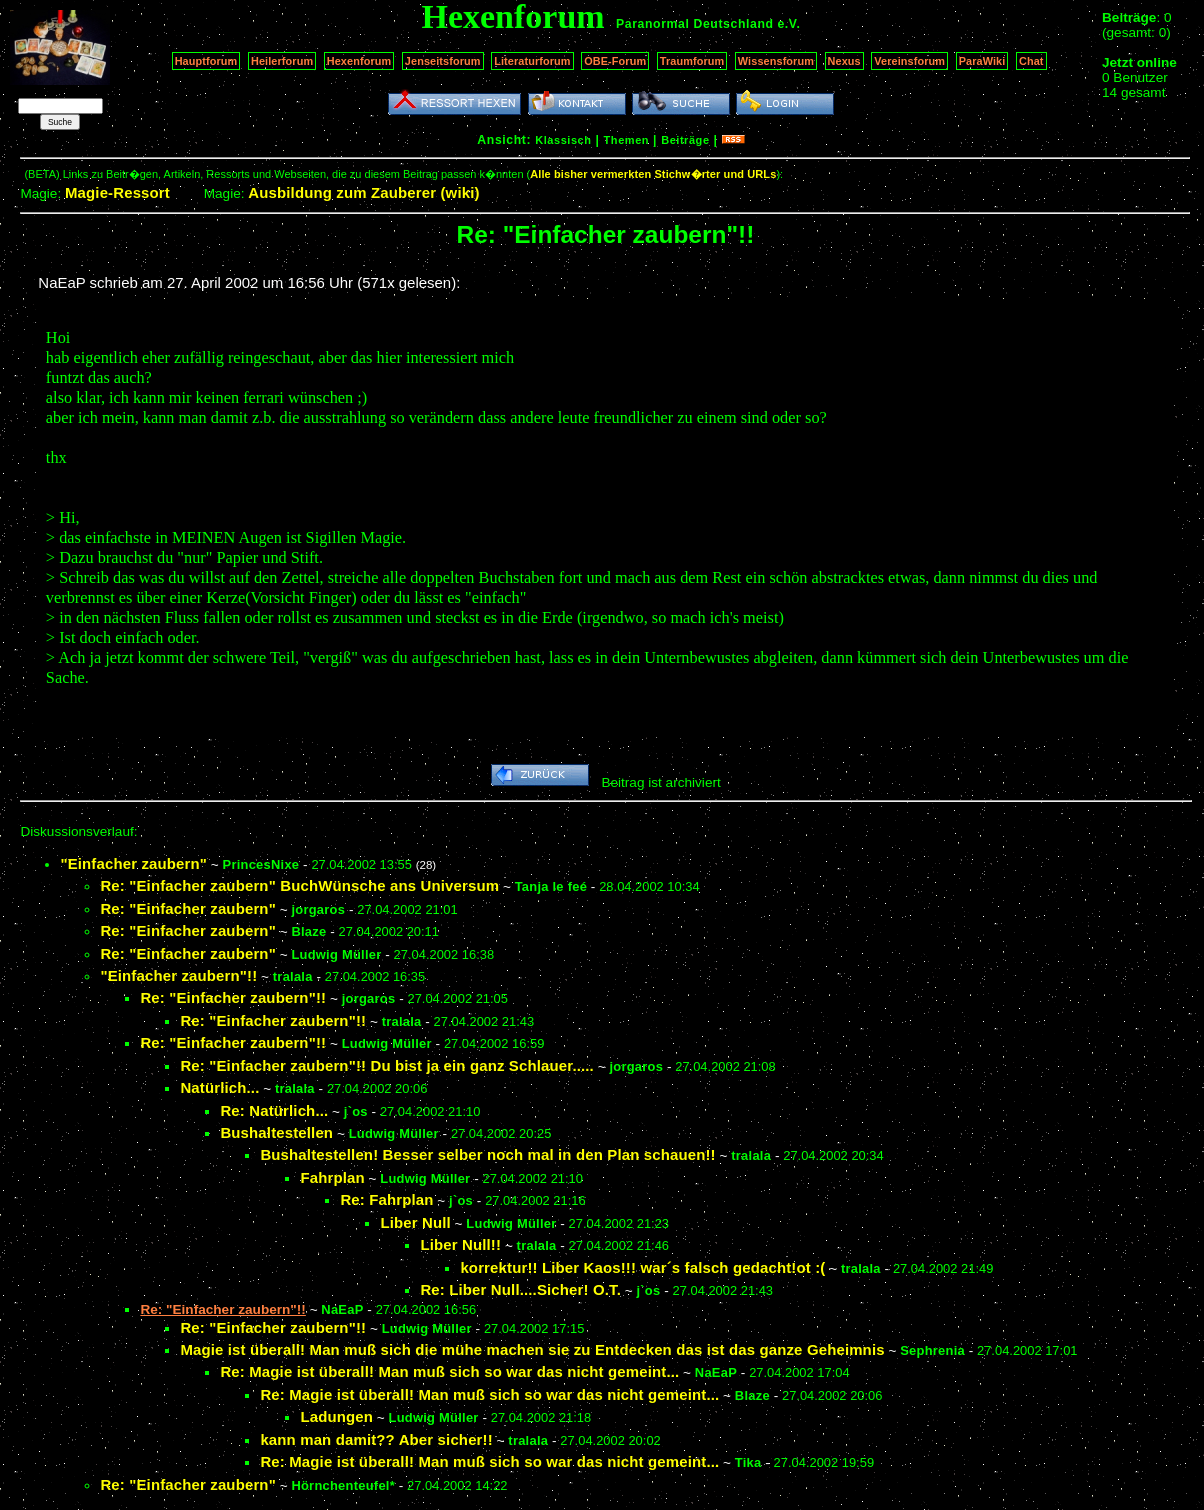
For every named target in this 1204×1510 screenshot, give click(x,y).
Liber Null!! (460, 1244)
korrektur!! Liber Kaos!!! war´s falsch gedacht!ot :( (642, 1267)
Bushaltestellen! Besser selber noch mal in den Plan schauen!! (487, 1154)
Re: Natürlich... (274, 1110)
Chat (1031, 61)
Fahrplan (332, 1177)
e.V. (788, 24)
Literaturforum (532, 61)
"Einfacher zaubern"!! (178, 975)
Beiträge (685, 140)
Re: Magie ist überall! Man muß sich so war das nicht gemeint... (449, 1371)
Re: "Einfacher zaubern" (188, 908)
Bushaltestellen (276, 1132)
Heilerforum (282, 61)
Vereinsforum (909, 61)
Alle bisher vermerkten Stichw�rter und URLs (653, 174)
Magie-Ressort (117, 192)
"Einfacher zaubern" (133, 863)
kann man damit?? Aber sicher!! (376, 1439)
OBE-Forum (615, 61)
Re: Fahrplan (386, 1199)
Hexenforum (359, 61)
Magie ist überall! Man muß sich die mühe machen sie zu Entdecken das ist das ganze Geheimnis (532, 1349)
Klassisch (563, 140)
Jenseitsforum (443, 61)
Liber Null (415, 1222)
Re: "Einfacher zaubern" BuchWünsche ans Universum (299, 885)
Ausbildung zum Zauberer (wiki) (363, 192)
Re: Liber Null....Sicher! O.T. (520, 1289)
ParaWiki (982, 61)
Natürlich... (219, 1087)
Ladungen (336, 1416)
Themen (626, 140)
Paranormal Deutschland (695, 24)
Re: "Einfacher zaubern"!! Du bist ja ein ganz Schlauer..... (387, 1065)
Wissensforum (776, 61)
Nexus (844, 61)
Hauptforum (206, 61)
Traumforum (692, 61)
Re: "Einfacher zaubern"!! (233, 997)
